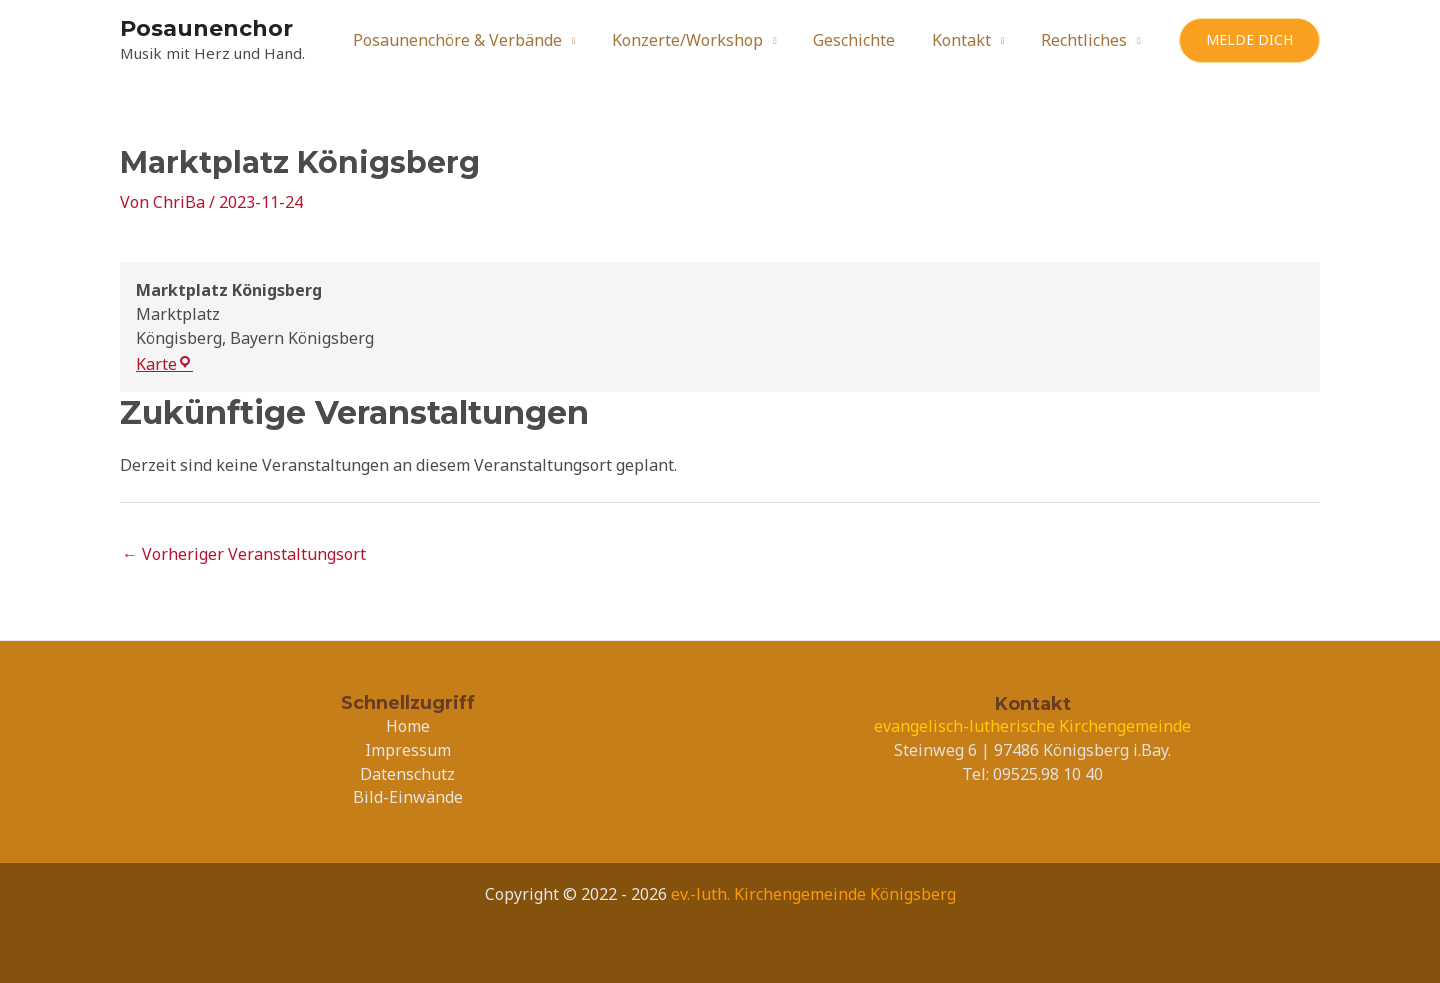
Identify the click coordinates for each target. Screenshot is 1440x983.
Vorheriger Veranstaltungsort (244, 554)
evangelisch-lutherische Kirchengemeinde (1032, 726)
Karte (164, 364)
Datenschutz (407, 774)
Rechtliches (1086, 40)
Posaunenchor (206, 28)
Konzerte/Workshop (703, 40)
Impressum (408, 750)
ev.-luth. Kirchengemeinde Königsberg (813, 894)
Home (408, 726)
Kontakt (968, 40)
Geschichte (866, 40)
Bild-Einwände (408, 797)
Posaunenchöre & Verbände (478, 40)
